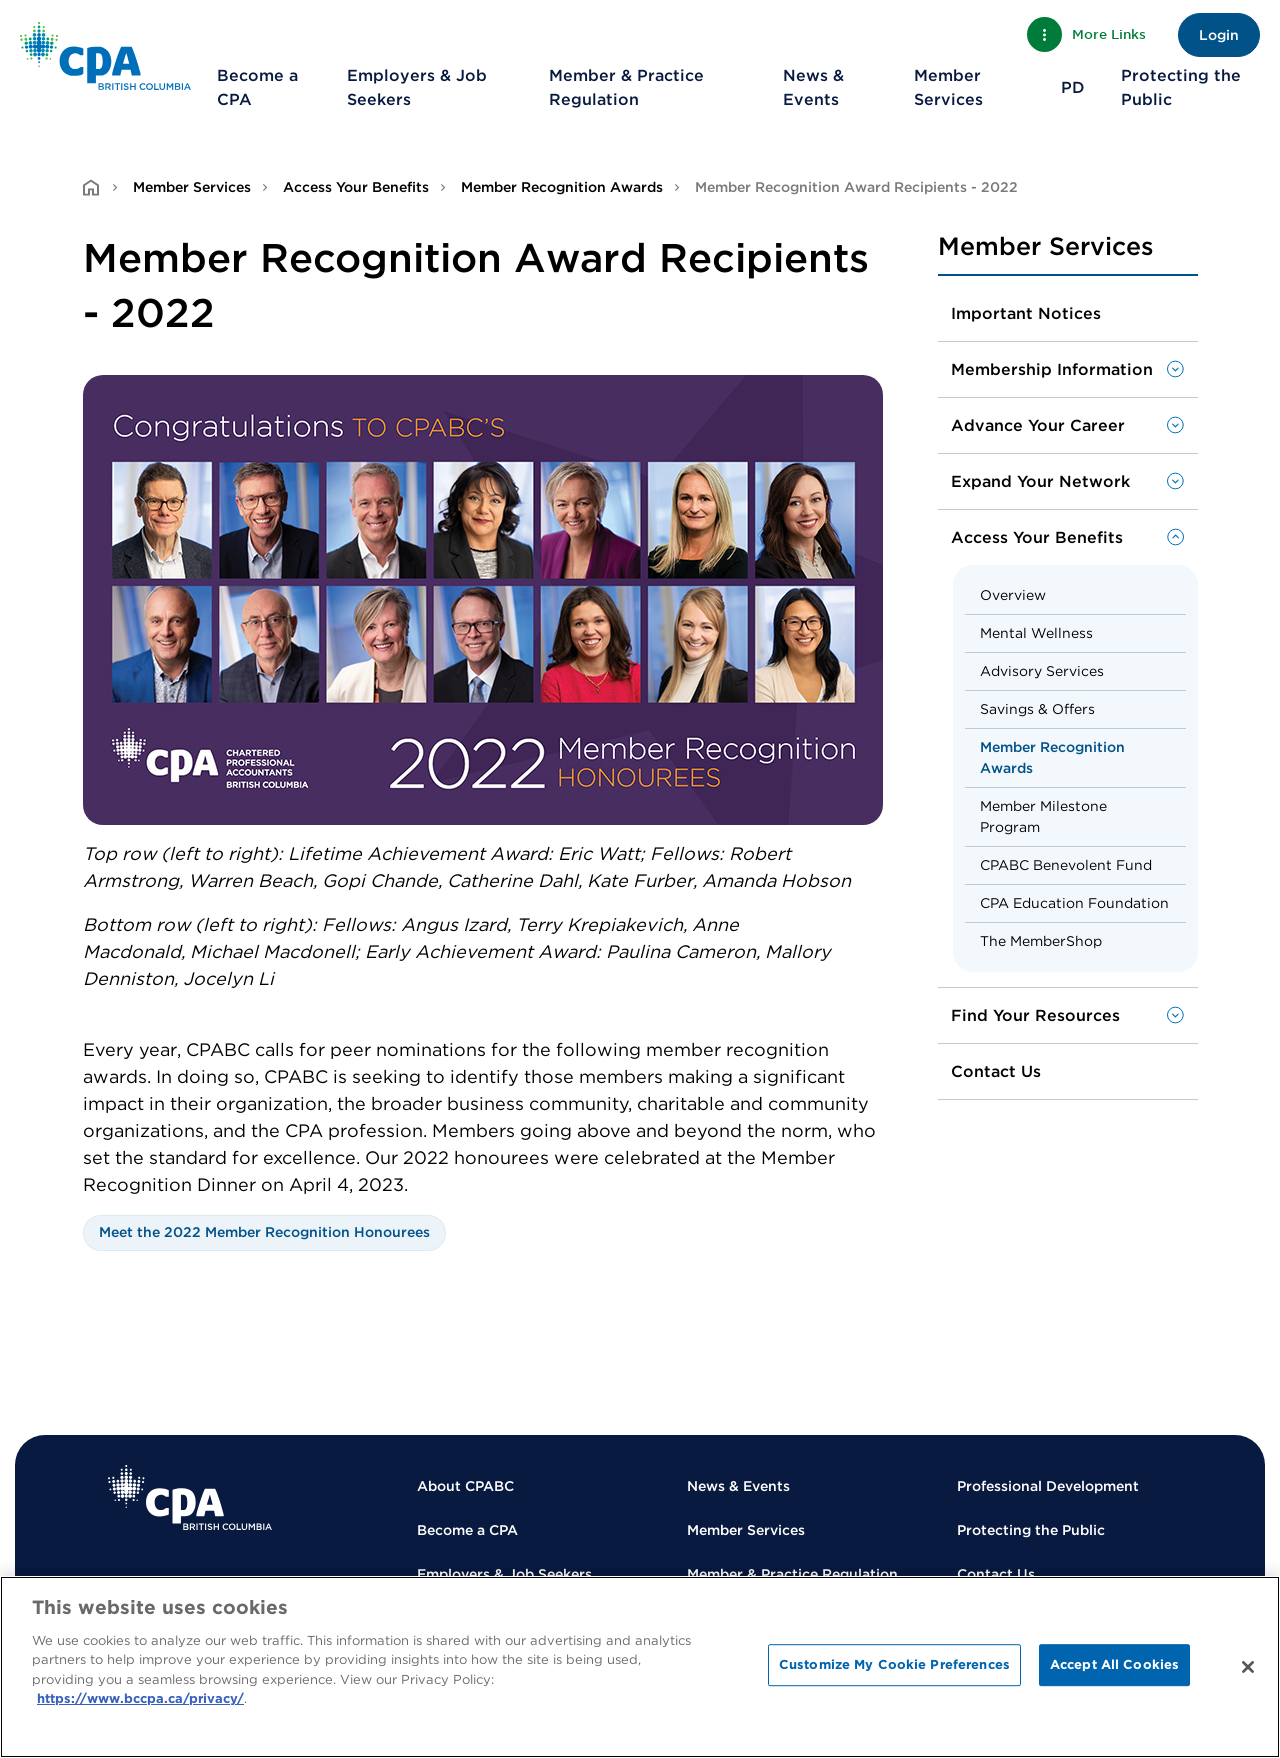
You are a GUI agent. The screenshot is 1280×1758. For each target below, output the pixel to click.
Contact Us (996, 1071)
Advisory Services (1042, 671)
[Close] (1248, 1667)
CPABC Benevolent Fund (1066, 865)
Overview (1013, 595)
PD (1073, 87)
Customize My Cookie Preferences (894, 1664)
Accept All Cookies (1114, 1664)
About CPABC (465, 1486)
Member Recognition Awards (562, 187)
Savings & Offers (1037, 709)
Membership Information (1052, 369)
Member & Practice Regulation (626, 87)
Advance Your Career (1038, 425)
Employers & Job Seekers (417, 87)
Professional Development (1048, 1486)
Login (1219, 35)
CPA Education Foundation (1074, 903)
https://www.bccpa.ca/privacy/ (140, 1698)
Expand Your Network (1040, 481)
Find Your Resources (1035, 1015)
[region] (640, 1667)
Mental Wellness (1036, 633)
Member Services (948, 87)
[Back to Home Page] (105, 55)
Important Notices (1026, 313)
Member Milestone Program (1043, 816)
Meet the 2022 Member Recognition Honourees (264, 1232)
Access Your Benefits (356, 187)
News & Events (813, 87)
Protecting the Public (1181, 87)
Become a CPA (257, 87)
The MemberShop (1041, 941)
